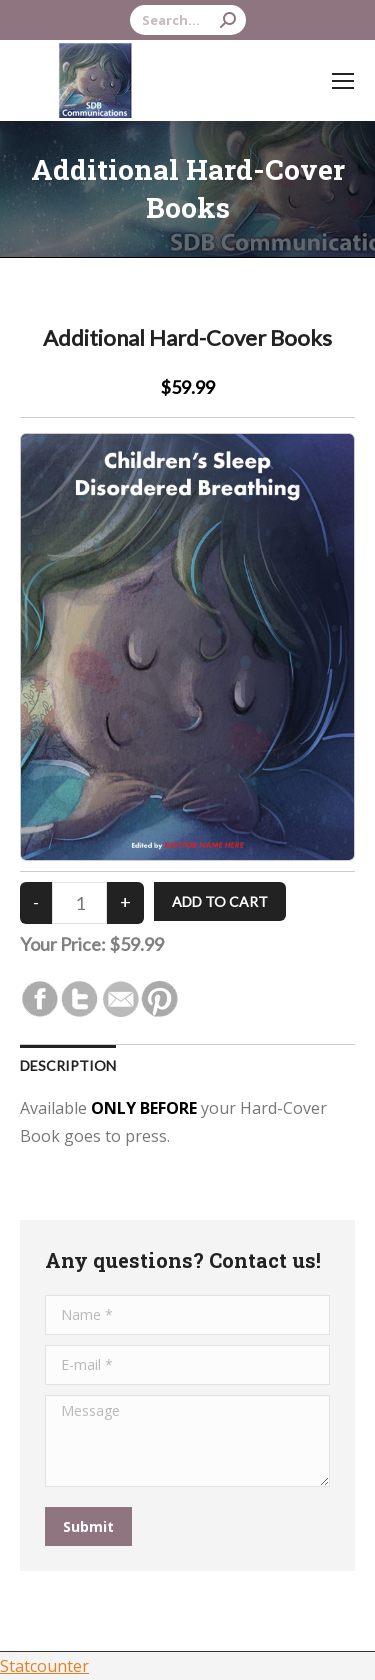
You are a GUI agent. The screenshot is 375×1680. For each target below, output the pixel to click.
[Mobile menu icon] (343, 81)
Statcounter (44, 1666)
